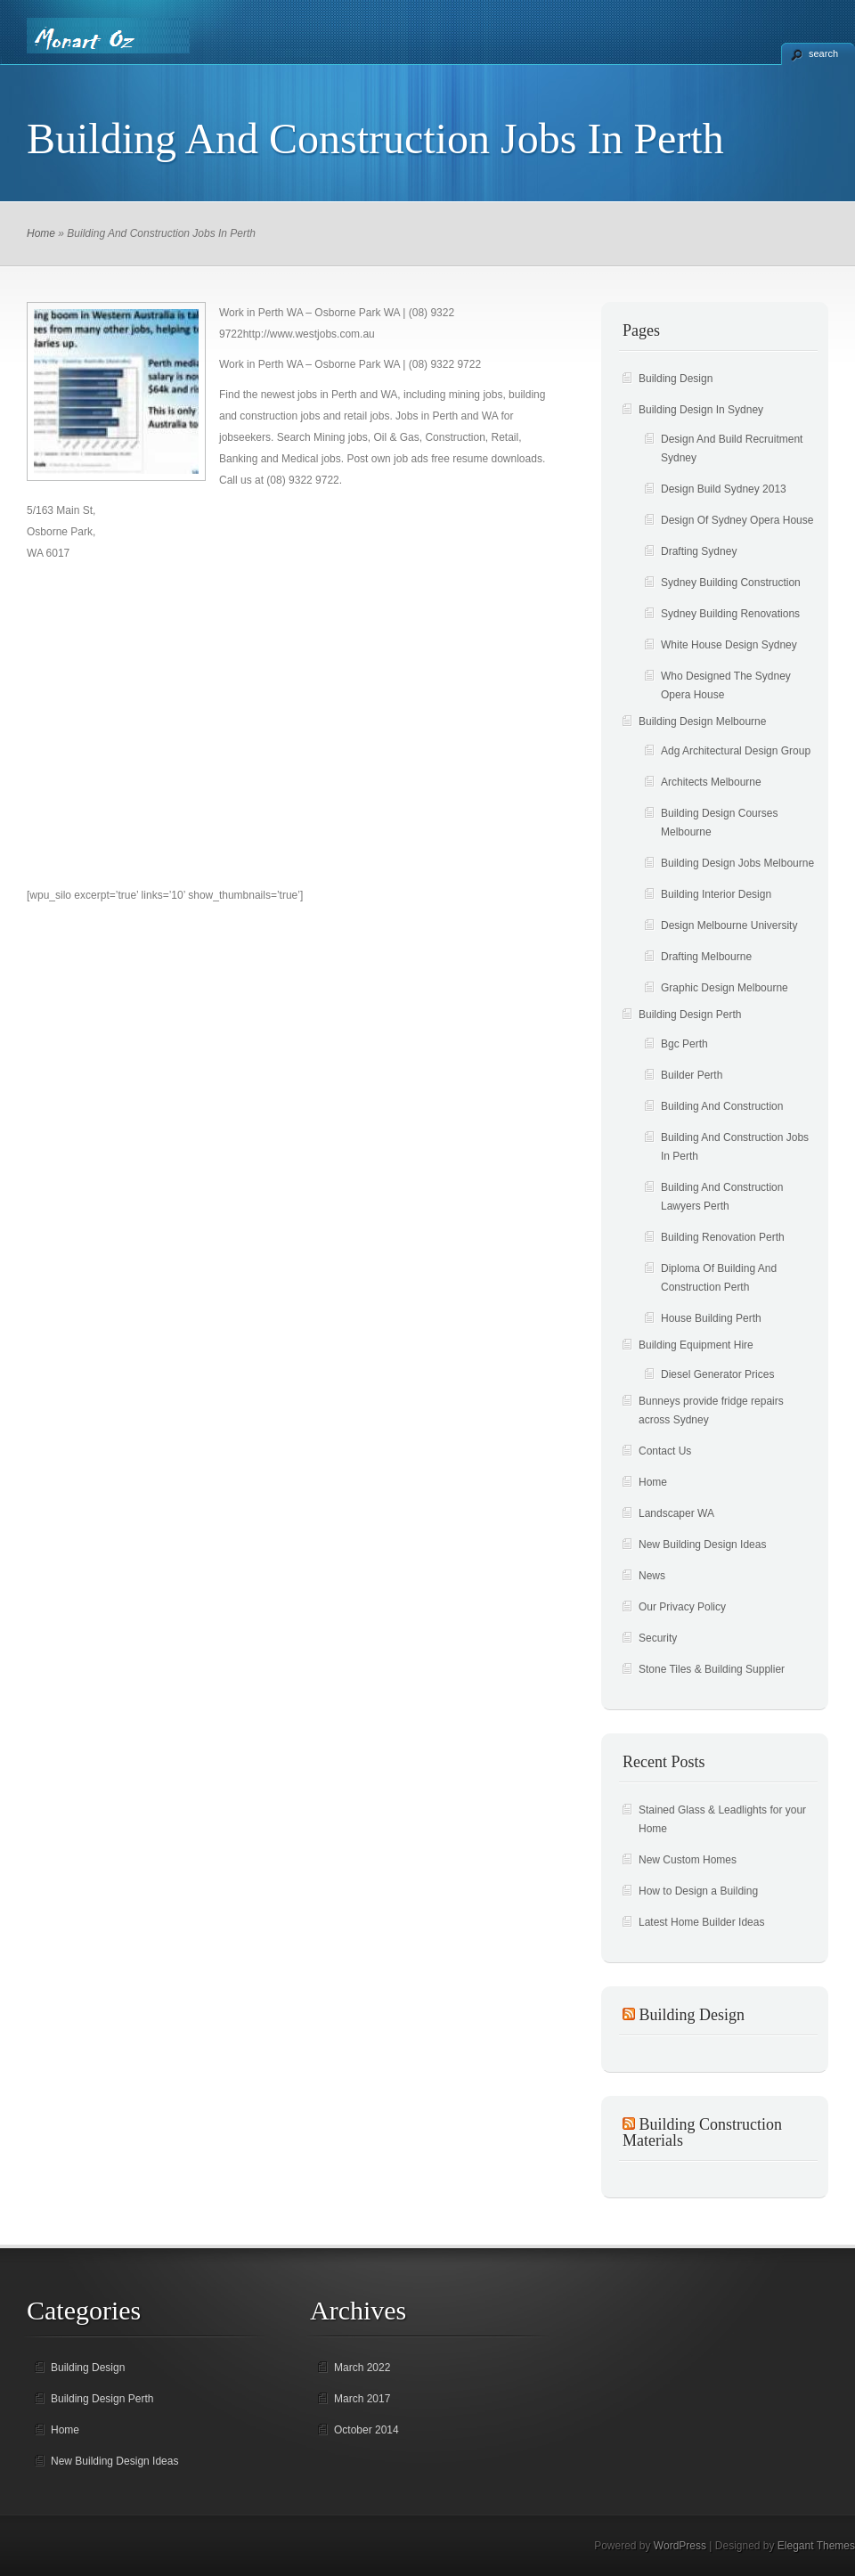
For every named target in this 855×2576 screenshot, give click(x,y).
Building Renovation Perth (723, 1237)
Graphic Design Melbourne (724, 988)
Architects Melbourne (711, 782)
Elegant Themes (816, 2545)
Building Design (675, 378)
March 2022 (362, 2367)
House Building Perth (711, 1318)
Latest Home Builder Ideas (701, 1922)
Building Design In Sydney (701, 410)
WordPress (680, 2545)
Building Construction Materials (702, 2132)
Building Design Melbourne (702, 721)
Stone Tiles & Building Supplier (712, 1669)
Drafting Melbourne (706, 956)
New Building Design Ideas (702, 1544)
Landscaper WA (676, 1513)
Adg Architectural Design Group (735, 751)
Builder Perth (691, 1075)
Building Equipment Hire (696, 1345)
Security (658, 1638)
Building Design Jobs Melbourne (737, 863)
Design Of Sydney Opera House (737, 520)
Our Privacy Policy (682, 1607)
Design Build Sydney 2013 (723, 489)
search (823, 53)
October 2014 (366, 2430)
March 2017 (362, 2399)
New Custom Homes (688, 1860)
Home (41, 233)
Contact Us (665, 1451)
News (652, 1575)
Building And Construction (722, 1106)
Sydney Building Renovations (730, 613)
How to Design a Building (698, 1891)
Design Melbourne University (729, 925)
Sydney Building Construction (731, 582)
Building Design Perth (690, 1014)
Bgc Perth (684, 1044)
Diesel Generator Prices (717, 1374)
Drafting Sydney (699, 551)
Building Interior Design (716, 894)
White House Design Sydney (729, 645)
